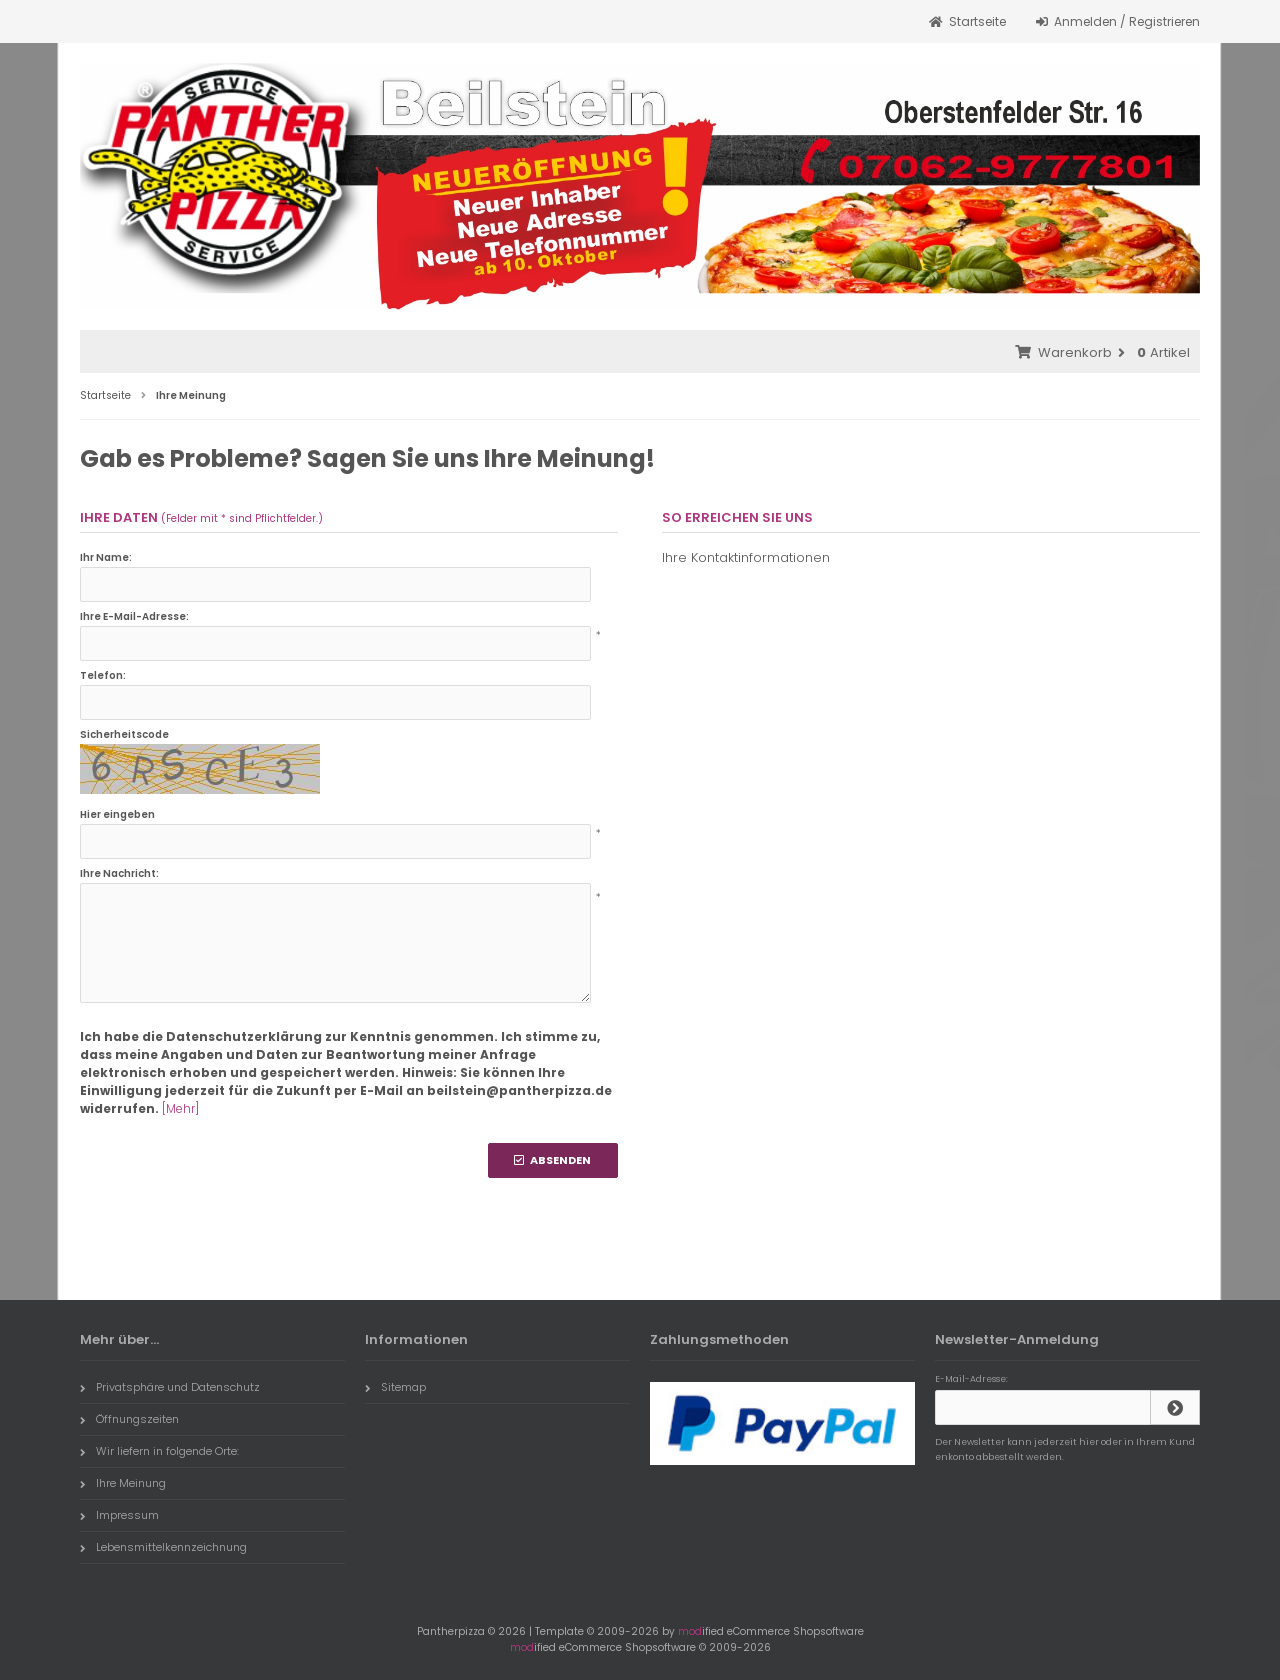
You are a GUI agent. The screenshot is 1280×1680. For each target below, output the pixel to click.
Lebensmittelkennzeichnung (163, 1547)
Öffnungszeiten (129, 1419)
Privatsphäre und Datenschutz (170, 1387)
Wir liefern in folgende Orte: (159, 1451)
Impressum (119, 1515)
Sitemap (395, 1387)
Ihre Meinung (123, 1483)
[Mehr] (180, 1108)
